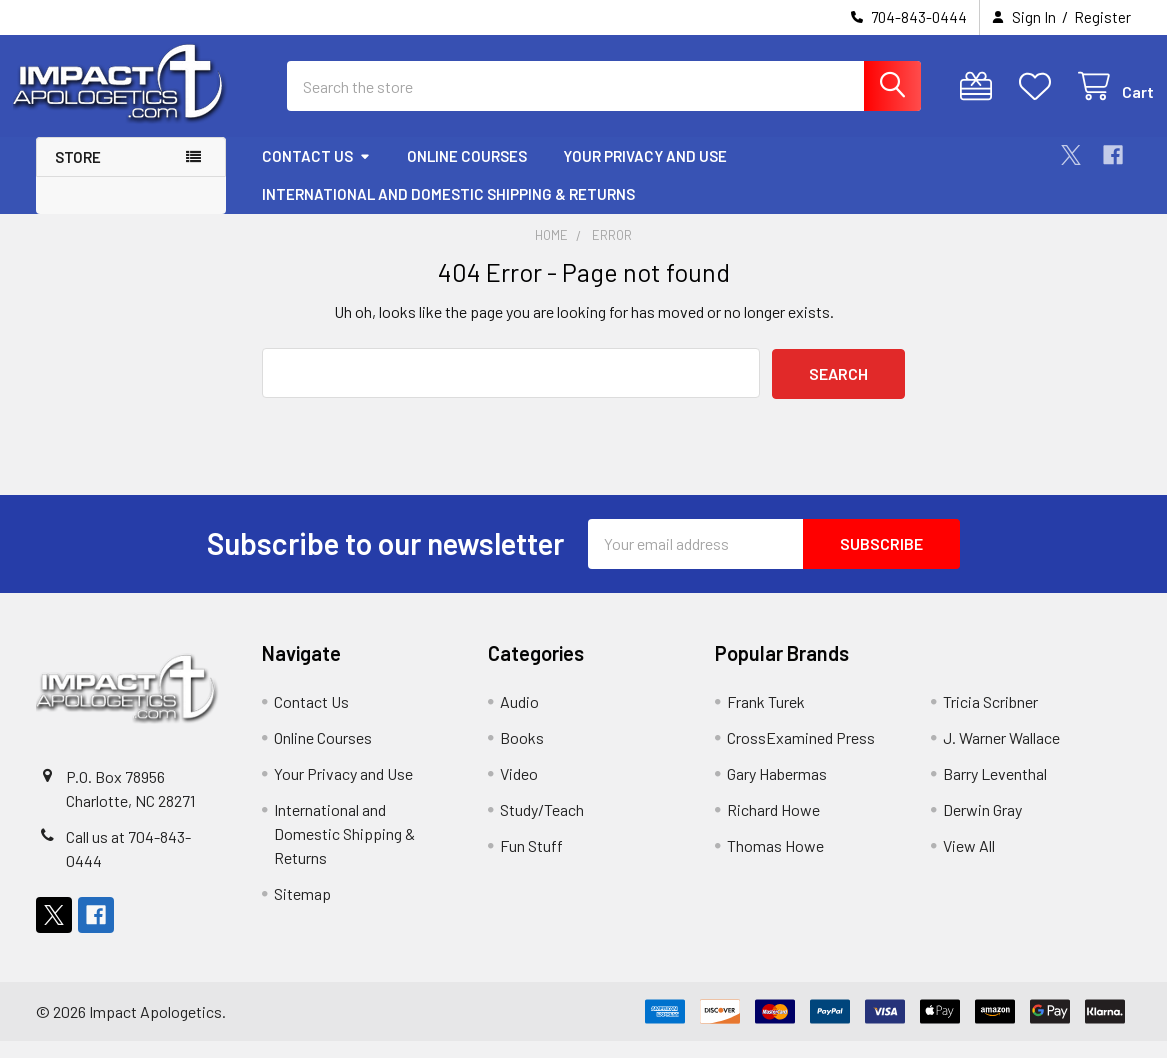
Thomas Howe (775, 862)
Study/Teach (542, 826)
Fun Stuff (531, 862)
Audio (519, 718)
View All (969, 862)
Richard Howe (773, 826)
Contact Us (316, 173)
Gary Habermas (777, 790)
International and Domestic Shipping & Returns (448, 211)
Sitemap (302, 910)
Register (1102, 17)
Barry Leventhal (995, 790)
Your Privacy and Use (645, 173)
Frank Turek (766, 718)
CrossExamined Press (801, 754)
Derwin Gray (982, 826)
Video (519, 790)
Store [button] (78, 174)
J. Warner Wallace (1001, 754)
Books (522, 754)
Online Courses (467, 173)
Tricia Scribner (990, 718)
